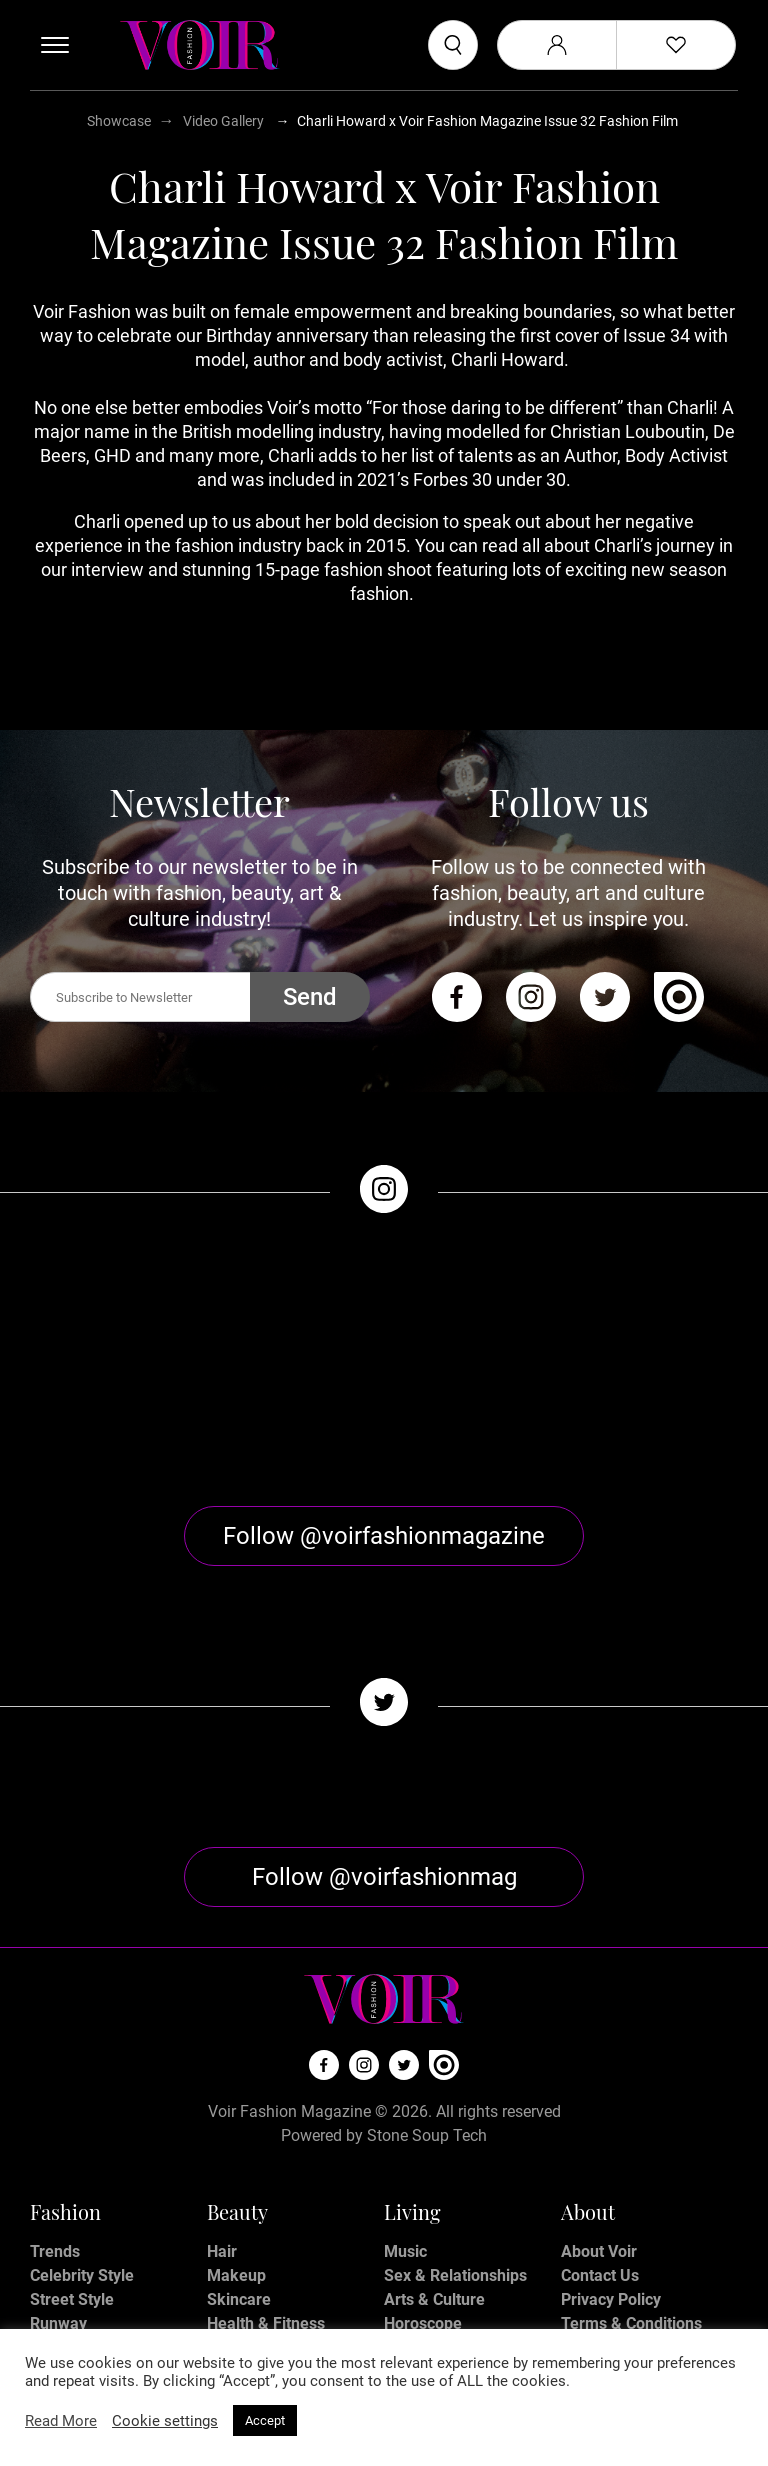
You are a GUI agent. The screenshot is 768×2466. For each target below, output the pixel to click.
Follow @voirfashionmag (384, 1789)
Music (405, 2163)
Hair (222, 2163)
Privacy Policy (611, 2211)
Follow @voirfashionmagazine (384, 1448)
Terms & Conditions (631, 2235)
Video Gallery (223, 121)
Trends (55, 2163)
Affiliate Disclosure (629, 2259)
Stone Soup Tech (427, 2047)
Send (310, 997)
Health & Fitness (266, 2235)
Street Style (72, 2211)
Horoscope (423, 2235)
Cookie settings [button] (165, 2421)
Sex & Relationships (455, 2187)
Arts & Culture (434, 2211)
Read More (61, 2421)
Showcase (119, 121)
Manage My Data (622, 2283)
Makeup (236, 2187)
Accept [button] (265, 2420)
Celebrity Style (82, 2187)
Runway (58, 2235)
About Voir (599, 2163)
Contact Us (600, 2187)
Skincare (239, 2211)
